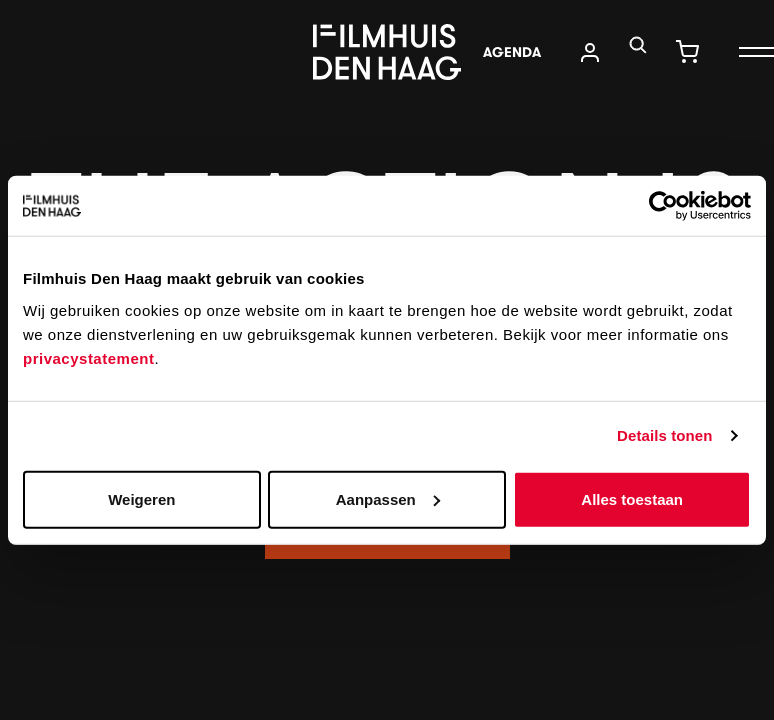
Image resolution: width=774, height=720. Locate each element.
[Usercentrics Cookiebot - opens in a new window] (663, 206)
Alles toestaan (632, 498)
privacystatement (88, 357)
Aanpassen (388, 498)
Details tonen (664, 435)
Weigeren (141, 498)
